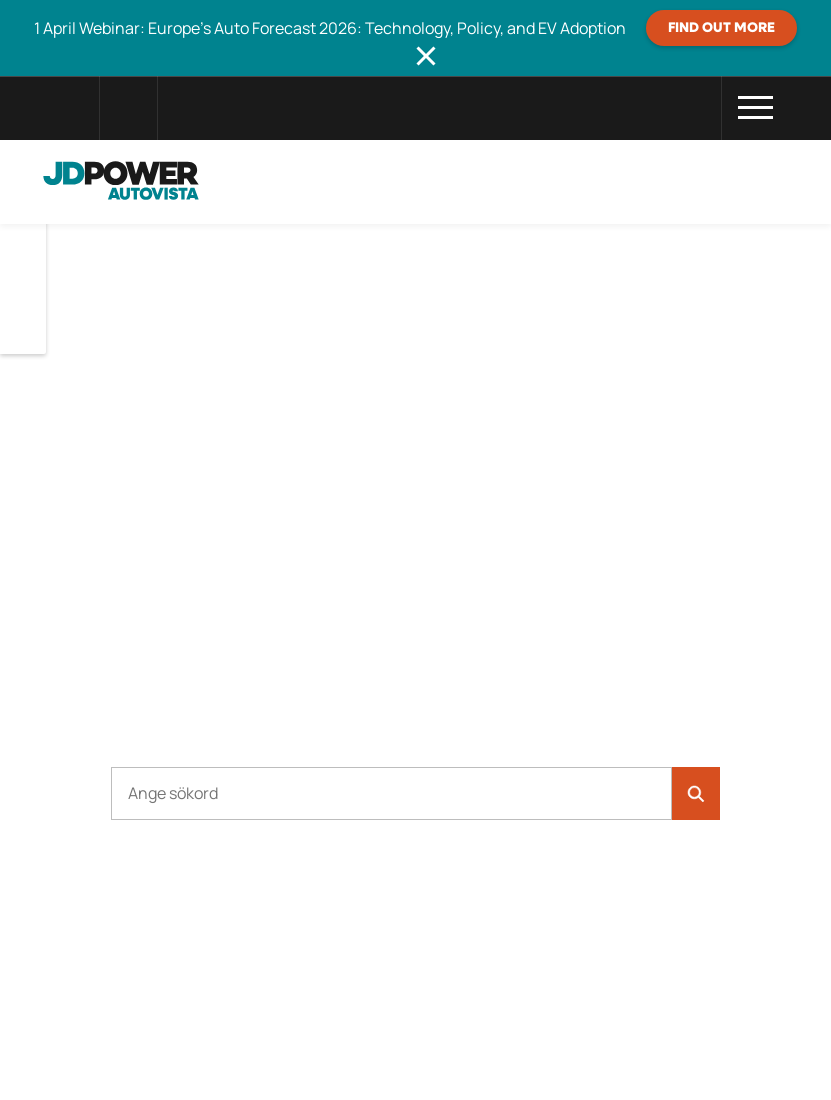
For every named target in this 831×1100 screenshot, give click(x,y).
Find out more (721, 28)
